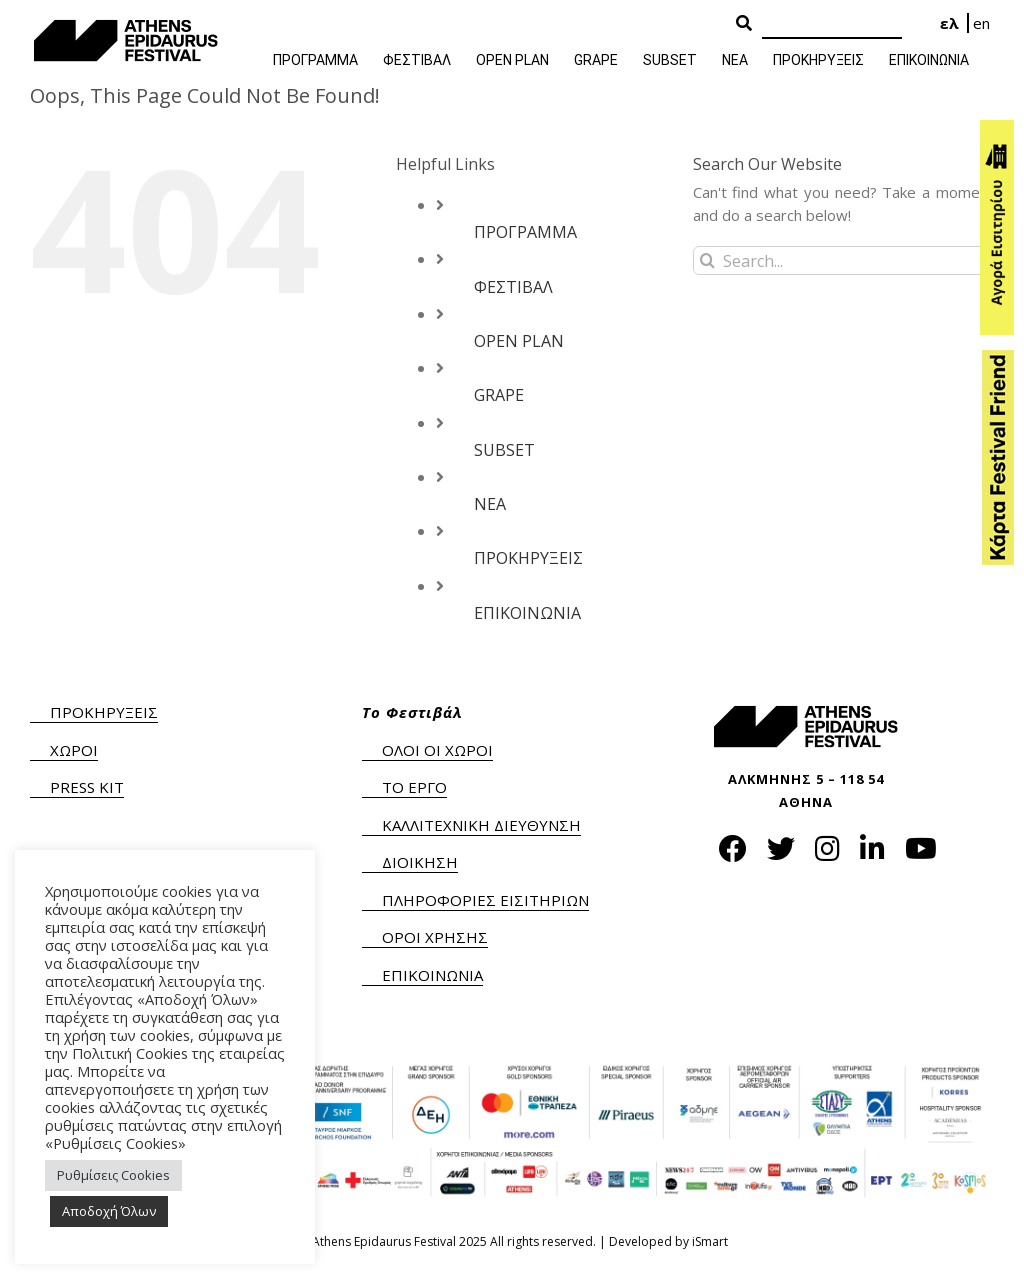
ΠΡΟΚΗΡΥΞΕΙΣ (528, 558)
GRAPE (499, 395)
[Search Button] (744, 24)
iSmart (710, 1241)
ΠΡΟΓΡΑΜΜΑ (525, 232)
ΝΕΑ (490, 504)
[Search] (832, 24)
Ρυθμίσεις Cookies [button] (113, 1175)
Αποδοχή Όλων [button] (109, 1211)
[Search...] (843, 260)
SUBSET (504, 450)
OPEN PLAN (519, 341)
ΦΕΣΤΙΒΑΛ (513, 287)
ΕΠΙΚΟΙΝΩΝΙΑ (527, 613)
